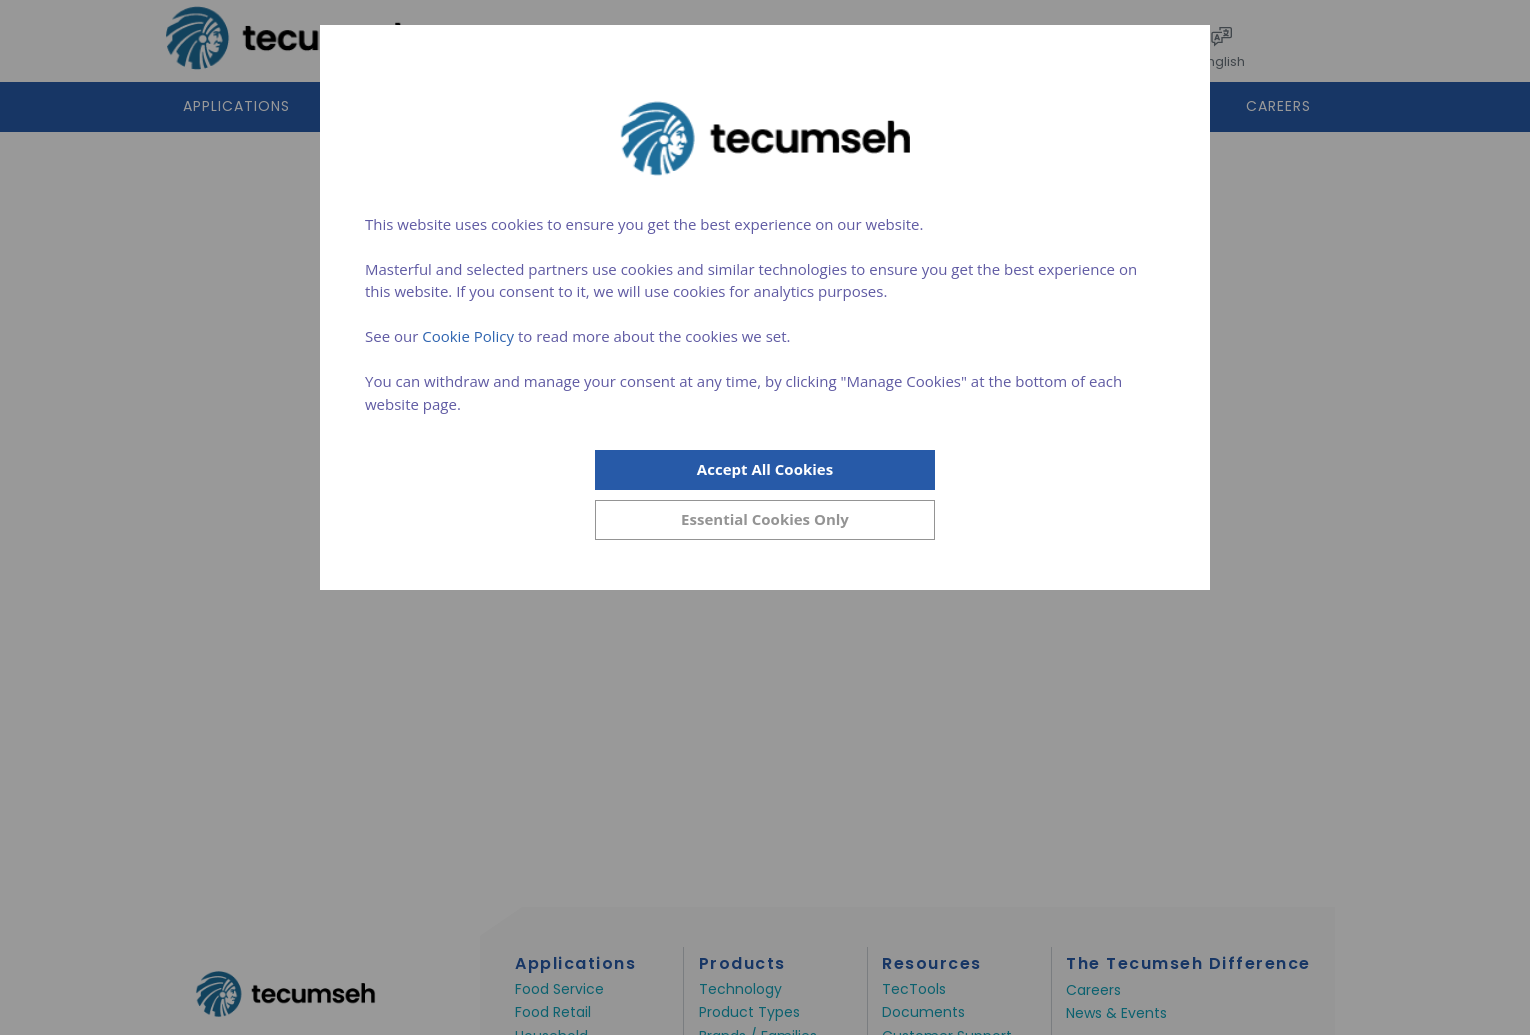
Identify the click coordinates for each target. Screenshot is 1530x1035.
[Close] (765, 520)
